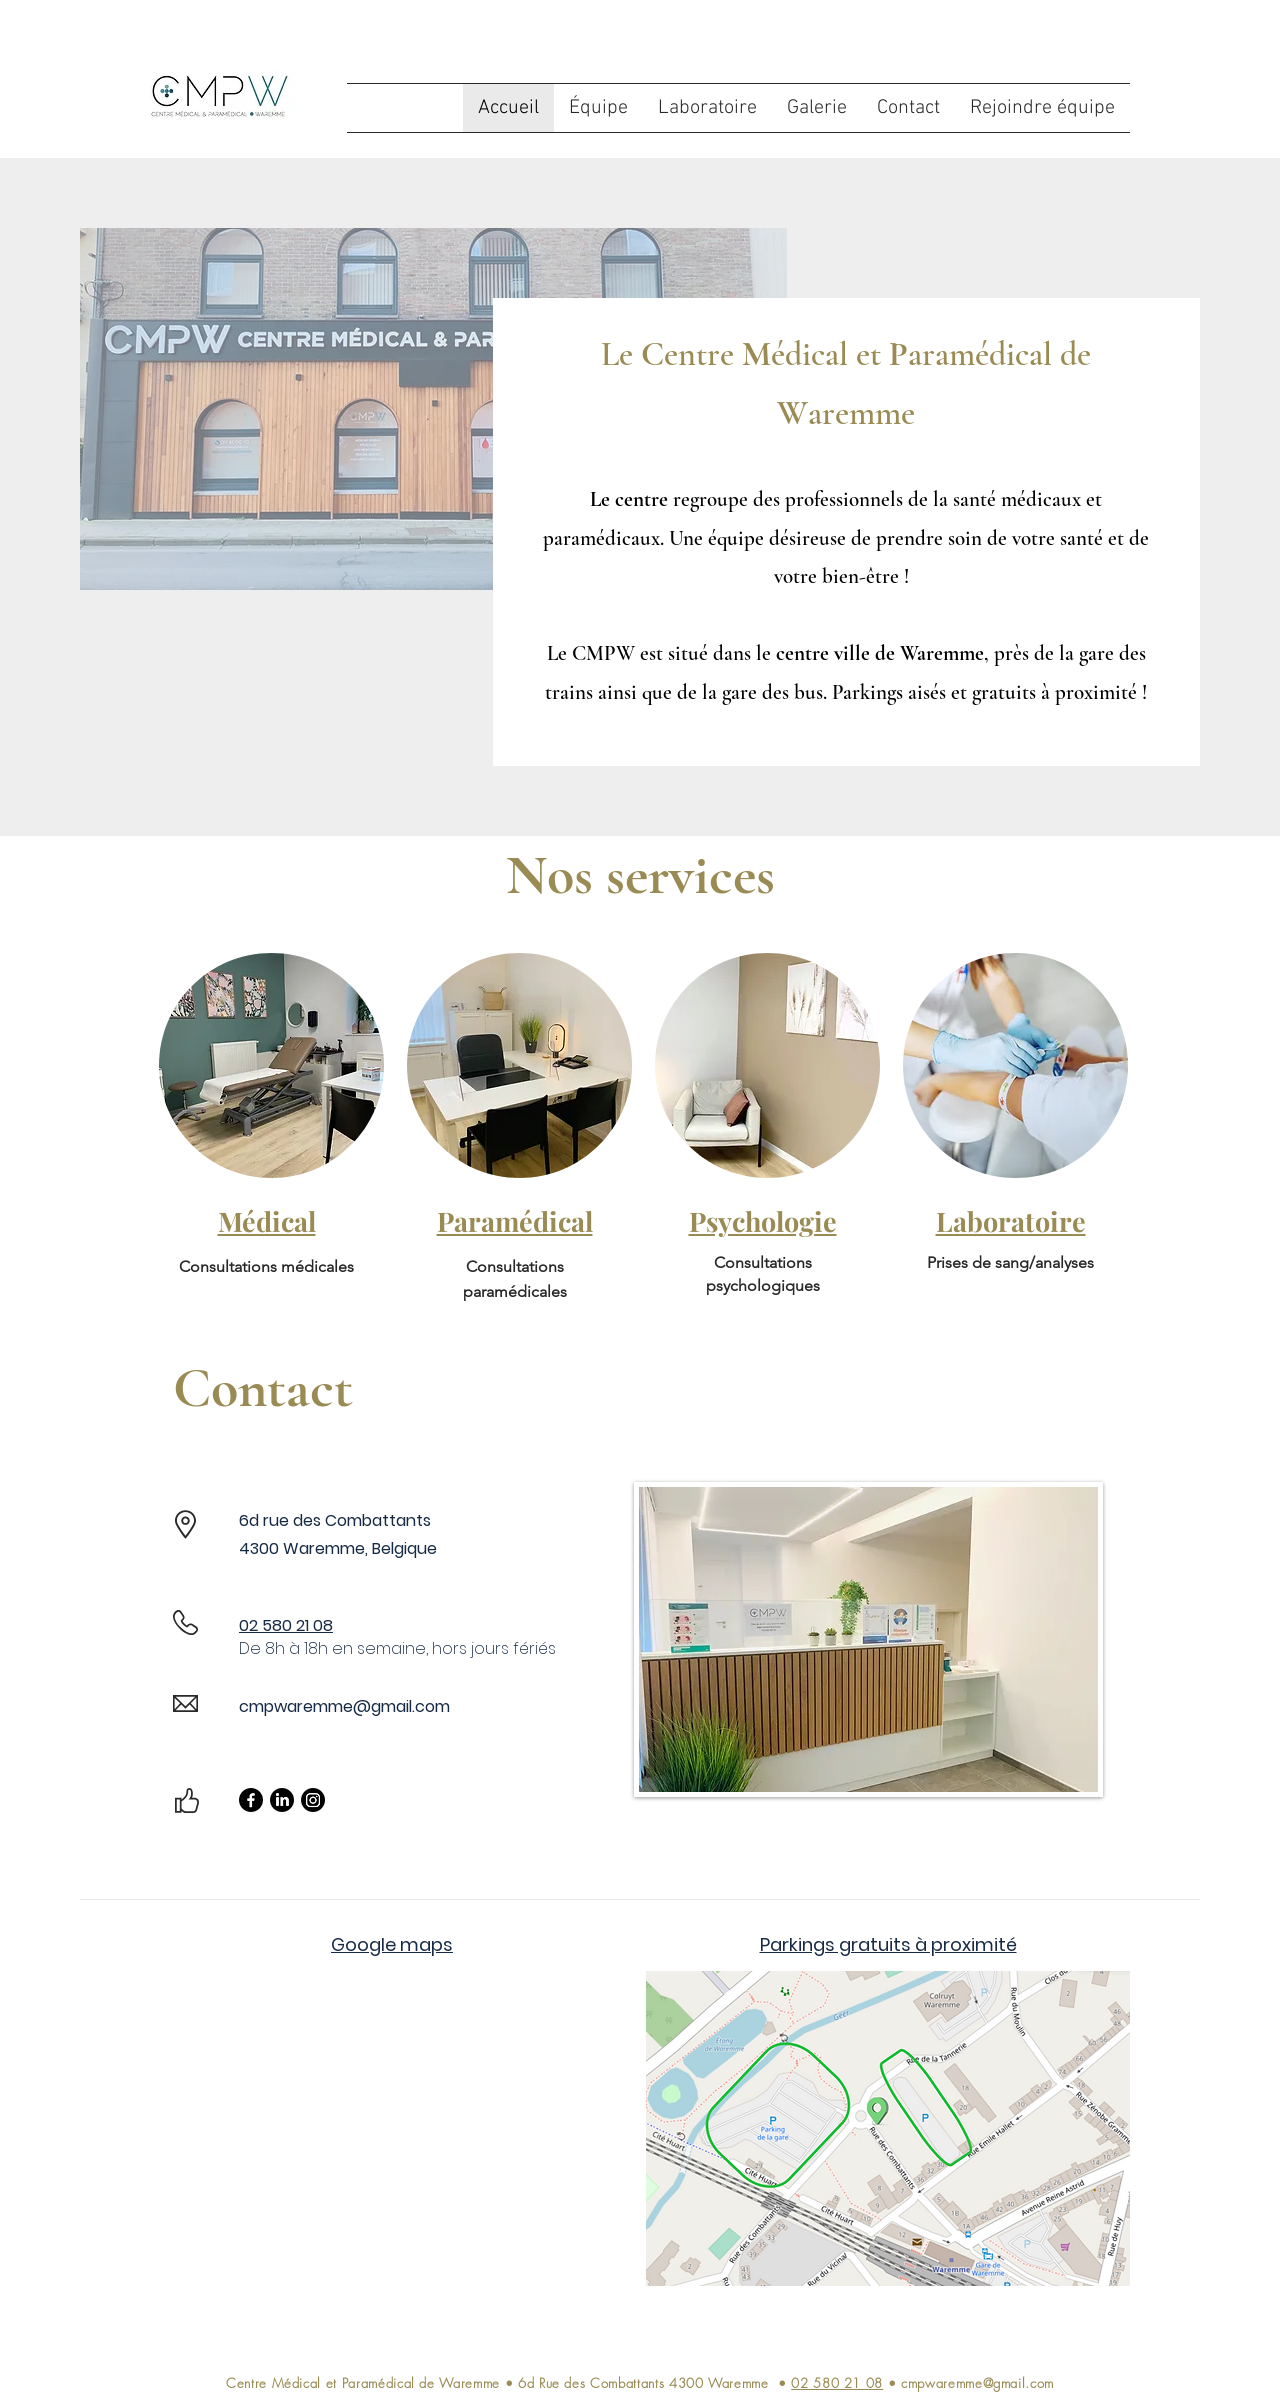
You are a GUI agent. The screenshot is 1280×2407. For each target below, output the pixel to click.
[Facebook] (251, 1800)
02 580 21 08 (837, 2383)
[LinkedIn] (282, 1800)
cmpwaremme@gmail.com (344, 1706)
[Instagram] (313, 1800)
